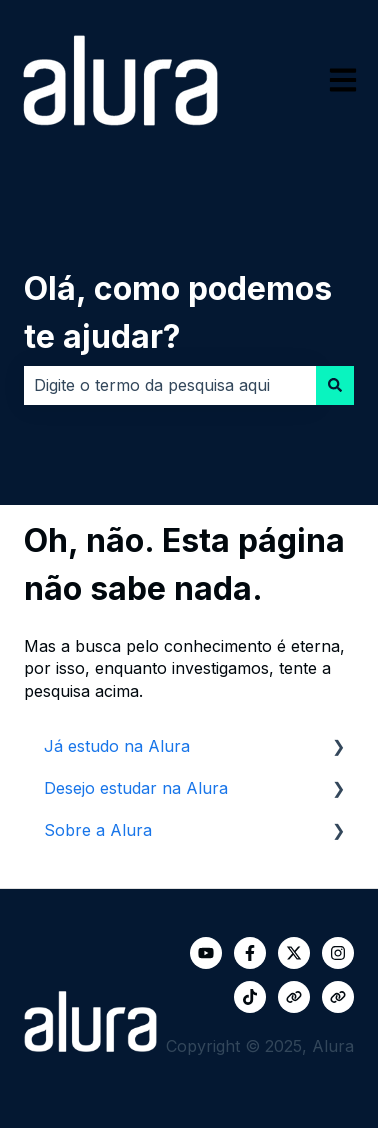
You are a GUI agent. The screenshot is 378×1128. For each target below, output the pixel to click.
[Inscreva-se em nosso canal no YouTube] (206, 953)
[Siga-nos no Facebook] (250, 953)
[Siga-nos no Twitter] (294, 953)
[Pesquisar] (335, 385)
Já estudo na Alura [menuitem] (117, 746)
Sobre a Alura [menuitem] (98, 830)
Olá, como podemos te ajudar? (178, 312)
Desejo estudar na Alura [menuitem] (136, 788)
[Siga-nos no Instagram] (338, 953)
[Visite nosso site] (294, 997)
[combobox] (170, 385)
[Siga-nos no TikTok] (250, 997)
